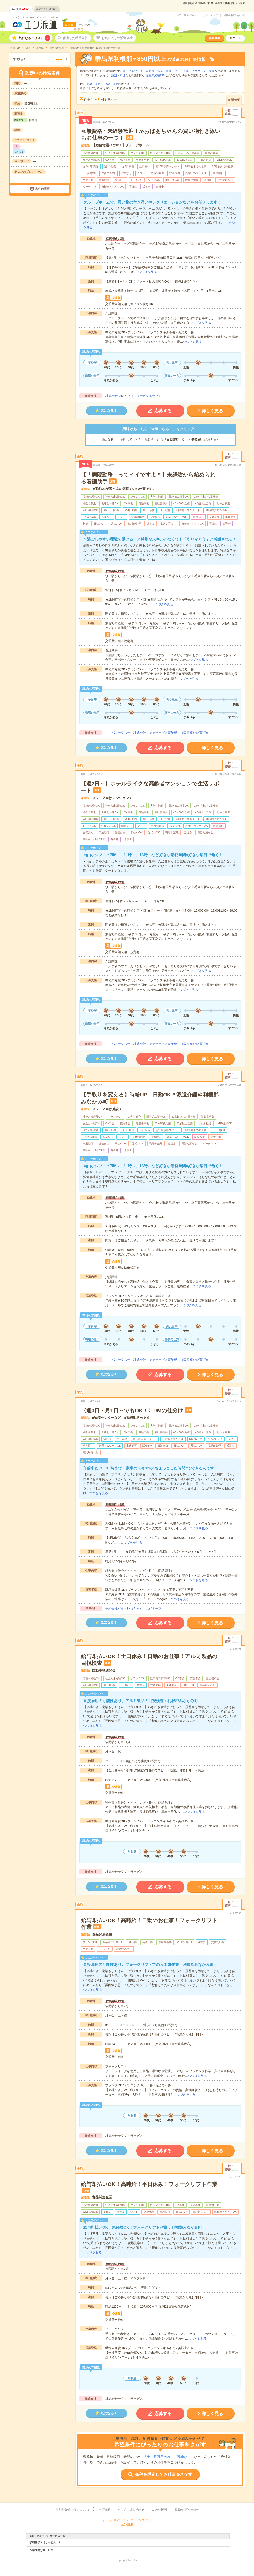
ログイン (235, 38)
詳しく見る (212, 410)
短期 (114, 75)
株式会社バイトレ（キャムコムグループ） (134, 1608)
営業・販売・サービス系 (173, 71)
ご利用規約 (103, 2509)
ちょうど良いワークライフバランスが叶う (35, 17)
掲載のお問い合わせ (234, 15)
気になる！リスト (34, 38)
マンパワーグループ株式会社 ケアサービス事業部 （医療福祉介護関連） (158, 733)
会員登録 (214, 38)
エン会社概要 (159, 2509)
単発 (123, 75)
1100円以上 (92, 84)
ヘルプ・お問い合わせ (186, 15)
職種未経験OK (155, 75)
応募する (163, 410)
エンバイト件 (47, 8)
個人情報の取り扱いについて (73, 2509)
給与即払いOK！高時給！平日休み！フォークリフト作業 (149, 2184)
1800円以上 (110, 84)
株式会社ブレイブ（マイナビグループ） (133, 396)
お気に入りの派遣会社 (117, 38)
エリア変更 (85, 25)
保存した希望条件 (75, 38)
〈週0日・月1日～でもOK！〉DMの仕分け (132, 1411)
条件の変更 (42, 188)
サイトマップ (210, 15)
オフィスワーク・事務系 (138, 71)
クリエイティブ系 (203, 71)
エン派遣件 (21, 8)
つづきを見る (147, 272)
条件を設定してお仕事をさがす (163, 2474)
